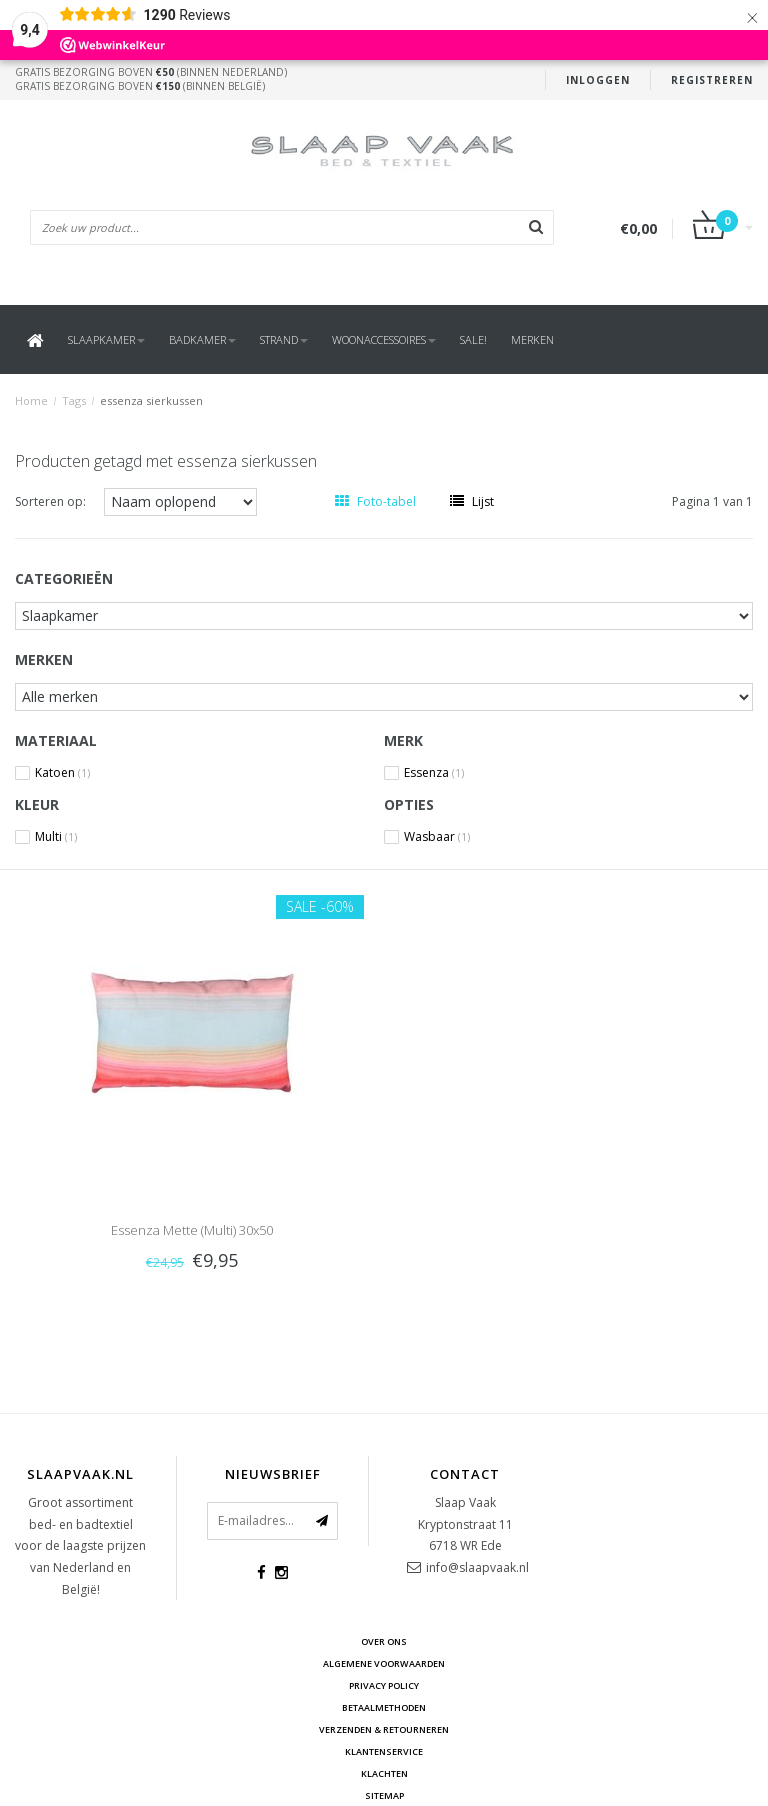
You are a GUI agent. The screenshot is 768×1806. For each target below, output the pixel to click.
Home (31, 400)
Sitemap (384, 1795)
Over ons (384, 1641)
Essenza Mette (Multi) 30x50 (192, 1230)
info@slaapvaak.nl (477, 1567)
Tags (74, 400)
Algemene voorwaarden (384, 1663)
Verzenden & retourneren (384, 1729)
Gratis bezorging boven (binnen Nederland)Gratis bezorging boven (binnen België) (151, 79)
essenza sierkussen (151, 400)
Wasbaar (437, 837)
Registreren (712, 80)
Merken (532, 339)
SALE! (473, 339)
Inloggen (598, 80)
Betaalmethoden (384, 1707)
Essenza (434, 773)
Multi (56, 837)
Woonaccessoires (384, 339)
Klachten (384, 1773)
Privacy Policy (384, 1685)
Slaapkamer (106, 339)
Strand (284, 339)
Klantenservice (384, 1751)
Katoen (62, 773)
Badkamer (202, 339)
